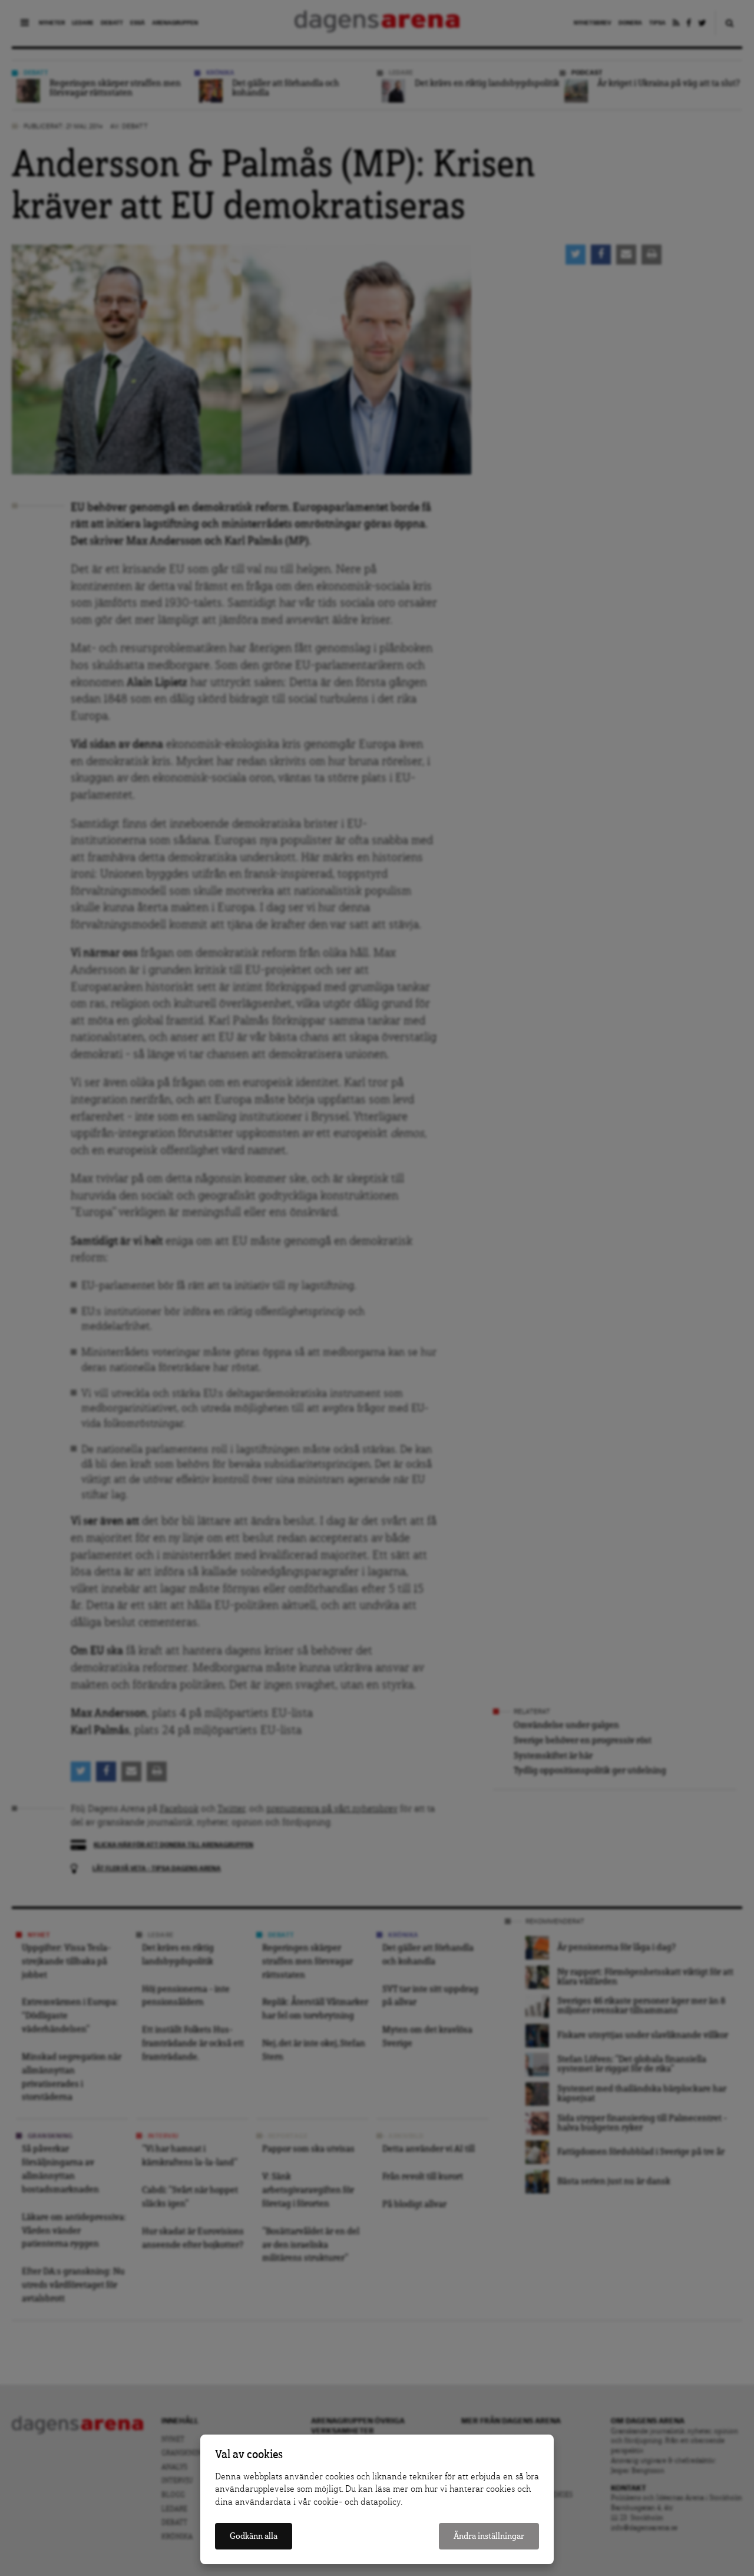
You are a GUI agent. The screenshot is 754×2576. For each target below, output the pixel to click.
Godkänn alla (253, 2536)
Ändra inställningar (489, 2536)
